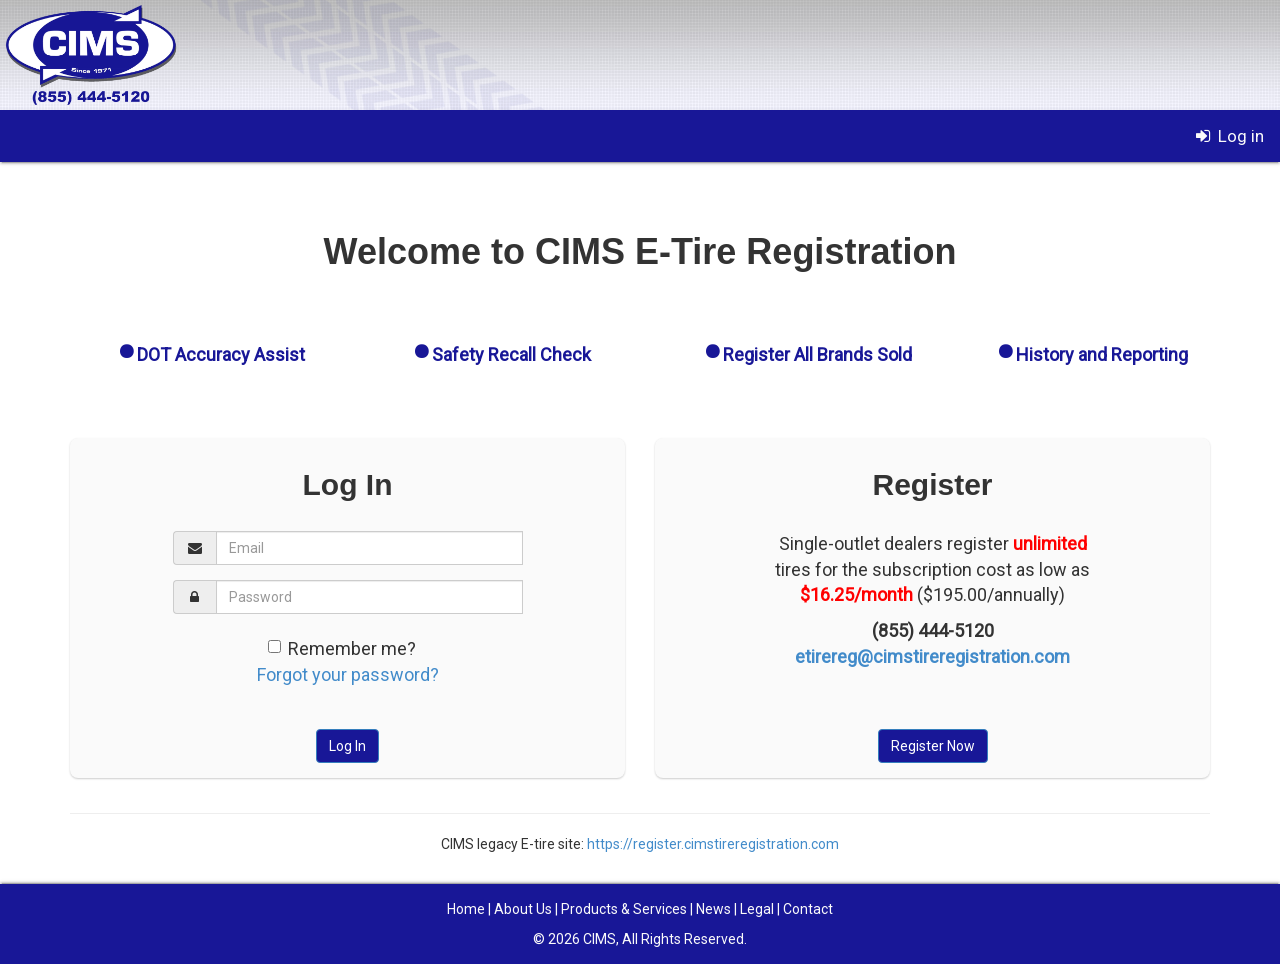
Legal (757, 909)
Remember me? (352, 648)
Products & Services (624, 909)
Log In (347, 746)
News (713, 909)
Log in (1228, 136)
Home (466, 909)
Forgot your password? (348, 674)
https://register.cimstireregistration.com (713, 844)
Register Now (933, 746)
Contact (808, 909)
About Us (523, 909)
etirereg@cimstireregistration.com (932, 656)
